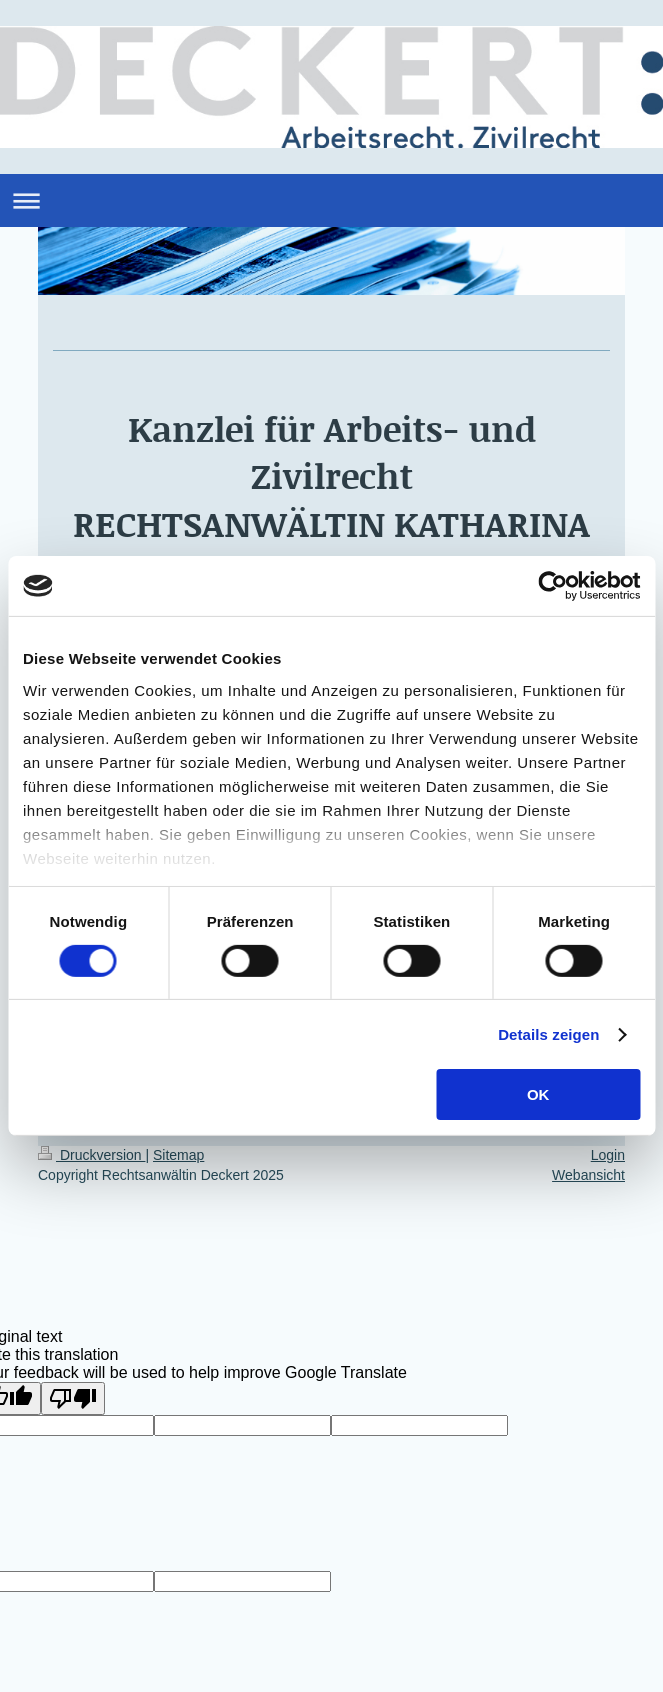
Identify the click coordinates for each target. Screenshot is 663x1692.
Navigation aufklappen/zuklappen (331, 200)
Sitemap (178, 1155)
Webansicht (588, 1175)
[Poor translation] (73, 1398)
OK (538, 1094)
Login (608, 1155)
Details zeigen (548, 1034)
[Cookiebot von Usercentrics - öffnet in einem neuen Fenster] (552, 586)
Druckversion (91, 1155)
